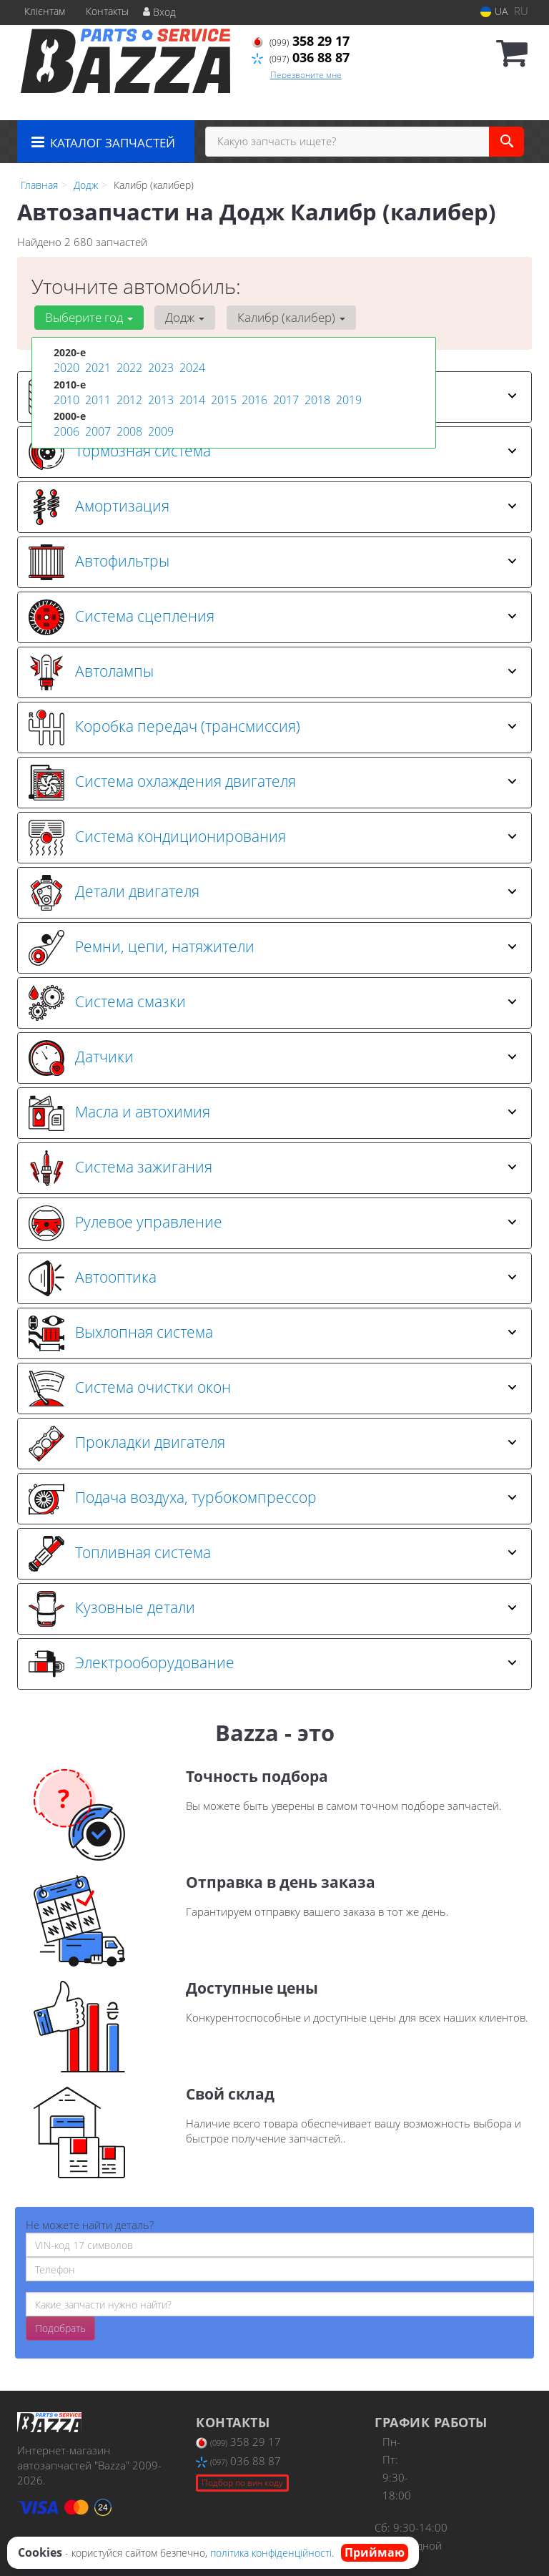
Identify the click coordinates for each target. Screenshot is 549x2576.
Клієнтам (44, 11)
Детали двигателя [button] (273, 893)
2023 (159, 367)
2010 (65, 397)
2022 (128, 367)
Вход (159, 12)
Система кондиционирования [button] (273, 838)
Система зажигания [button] (273, 1168)
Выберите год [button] (86, 317)
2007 (96, 427)
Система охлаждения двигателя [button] (273, 782)
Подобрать (60, 2328)
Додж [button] (177, 317)
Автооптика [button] (273, 1278)
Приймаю (375, 2552)
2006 (65, 427)
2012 (128, 397)
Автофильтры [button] (273, 562)
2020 (65, 367)
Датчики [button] (273, 1058)
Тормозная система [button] (273, 452)
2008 (128, 427)
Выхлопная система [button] (273, 1333)
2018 (316, 397)
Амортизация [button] (273, 507)
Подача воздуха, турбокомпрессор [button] (273, 1499)
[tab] (274, 452)
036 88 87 (301, 57)
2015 (222, 397)
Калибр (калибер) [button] (278, 317)
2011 (96, 397)
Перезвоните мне (306, 75)
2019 (347, 397)
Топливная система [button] (273, 1554)
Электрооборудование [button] (273, 1664)
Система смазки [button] (273, 1003)
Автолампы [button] (273, 672)
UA (494, 11)
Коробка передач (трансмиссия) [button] (273, 727)
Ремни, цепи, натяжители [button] (273, 948)
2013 (159, 397)
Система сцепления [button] (273, 617)
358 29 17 (301, 40)
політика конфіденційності (271, 2553)
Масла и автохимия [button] (273, 1113)
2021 (96, 367)
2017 (284, 397)
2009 (159, 427)
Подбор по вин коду (242, 2483)
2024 (190, 367)
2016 (253, 397)
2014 (190, 397)
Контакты (107, 11)
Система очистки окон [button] (273, 1388)
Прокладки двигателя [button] (273, 1443)
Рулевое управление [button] (273, 1223)
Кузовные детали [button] (273, 1609)
